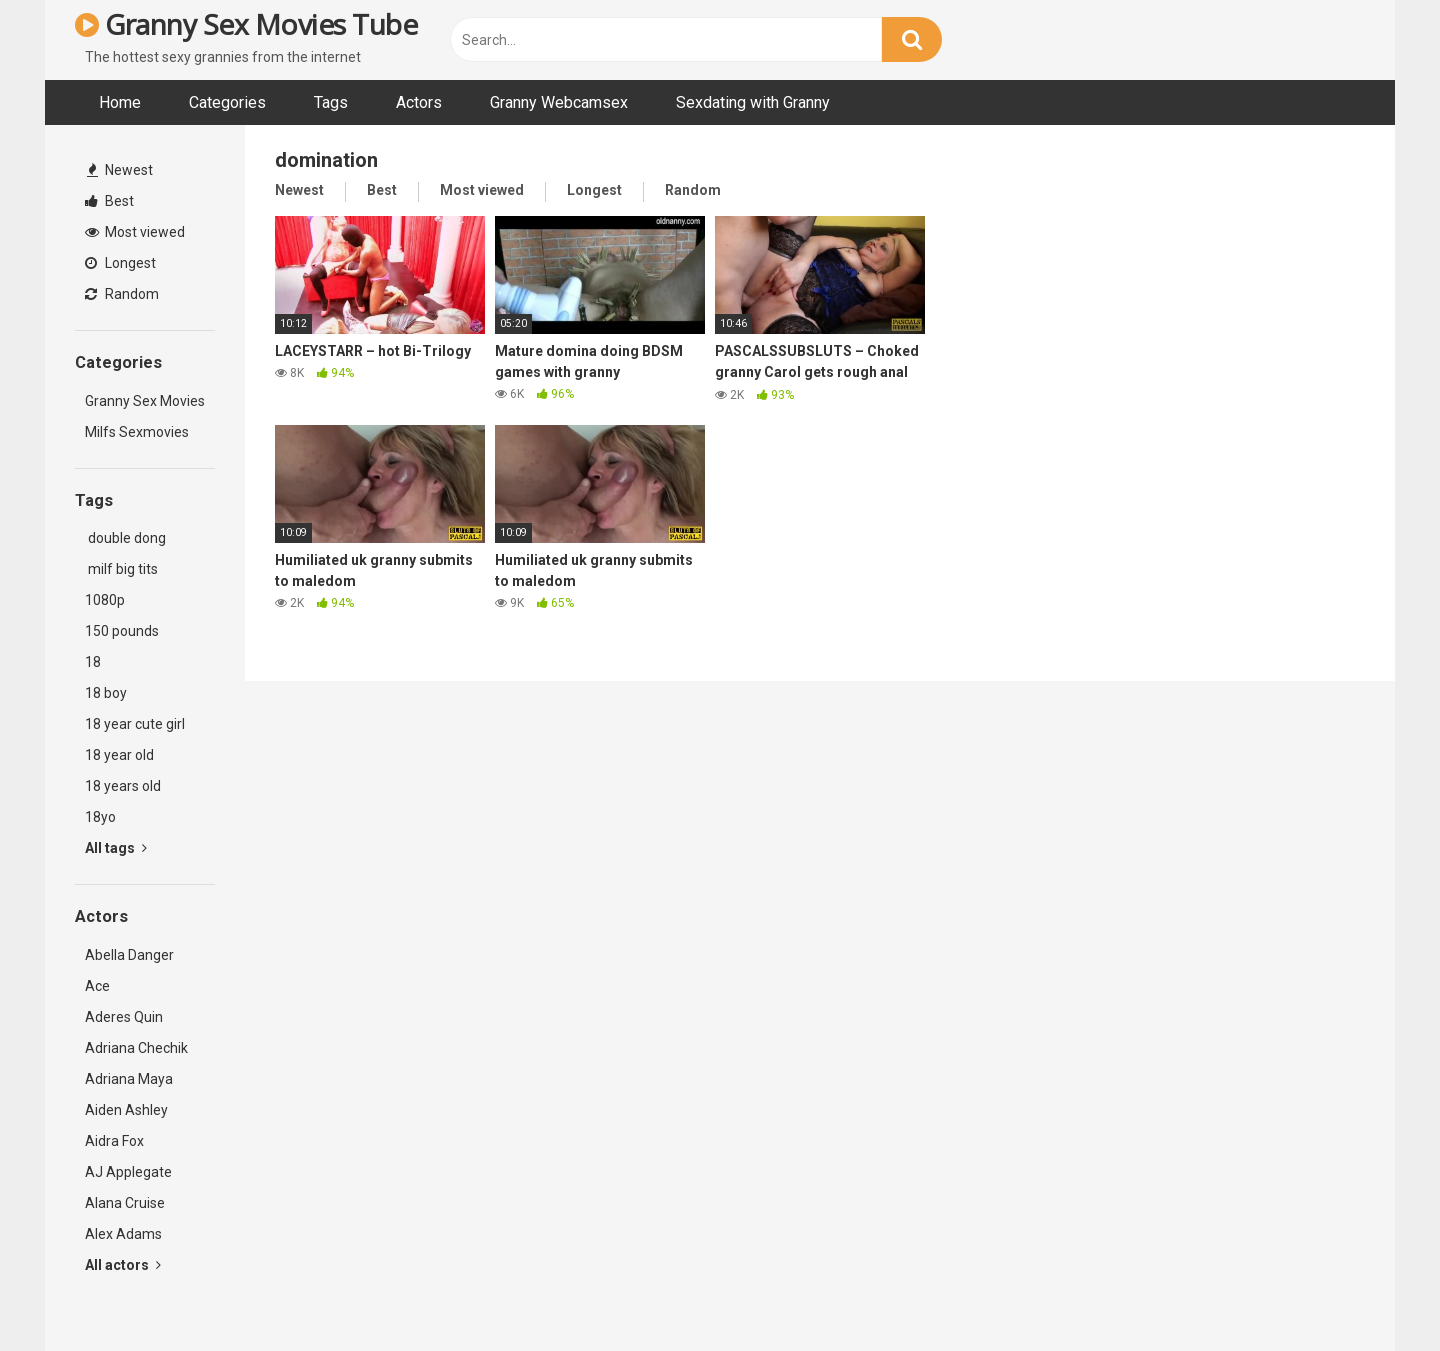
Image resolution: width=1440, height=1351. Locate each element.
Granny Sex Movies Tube (246, 24)
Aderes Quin (124, 1017)
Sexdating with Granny (753, 102)
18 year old (119, 755)
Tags (331, 102)
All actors (123, 1265)
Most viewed (135, 232)
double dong (125, 538)
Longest (120, 263)
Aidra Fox (114, 1141)
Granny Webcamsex (559, 102)
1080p (105, 600)
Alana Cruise (125, 1203)
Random (122, 294)
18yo (100, 817)
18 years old (123, 786)
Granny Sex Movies (145, 401)
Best (109, 201)
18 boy (106, 693)
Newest (120, 170)
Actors (419, 102)
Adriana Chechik (136, 1048)
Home (120, 102)
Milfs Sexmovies (137, 432)
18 (93, 662)
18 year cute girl (135, 724)
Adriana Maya (129, 1079)
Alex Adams (123, 1234)
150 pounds (122, 631)
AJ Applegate (128, 1172)
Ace (97, 986)
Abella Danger (129, 955)
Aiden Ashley (126, 1110)
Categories (227, 102)
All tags (116, 848)
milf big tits (121, 569)
